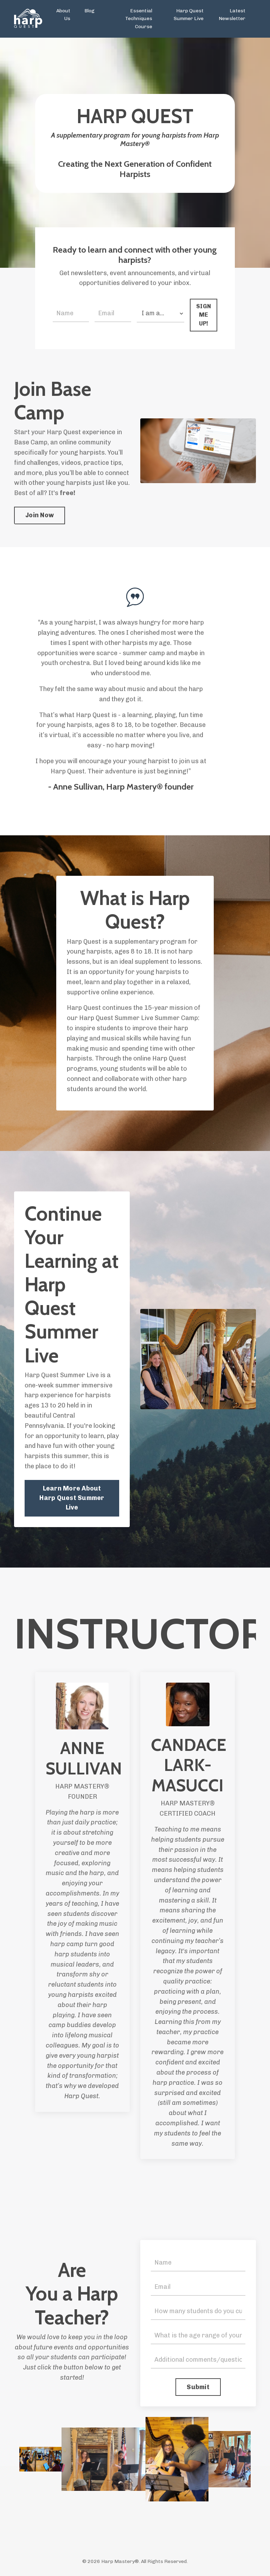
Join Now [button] (39, 515)
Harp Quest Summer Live (189, 14)
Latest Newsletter (232, 14)
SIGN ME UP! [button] (203, 315)
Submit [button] (198, 2387)
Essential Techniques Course (138, 19)
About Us (63, 14)
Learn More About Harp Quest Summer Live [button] (71, 1498)
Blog (89, 11)
